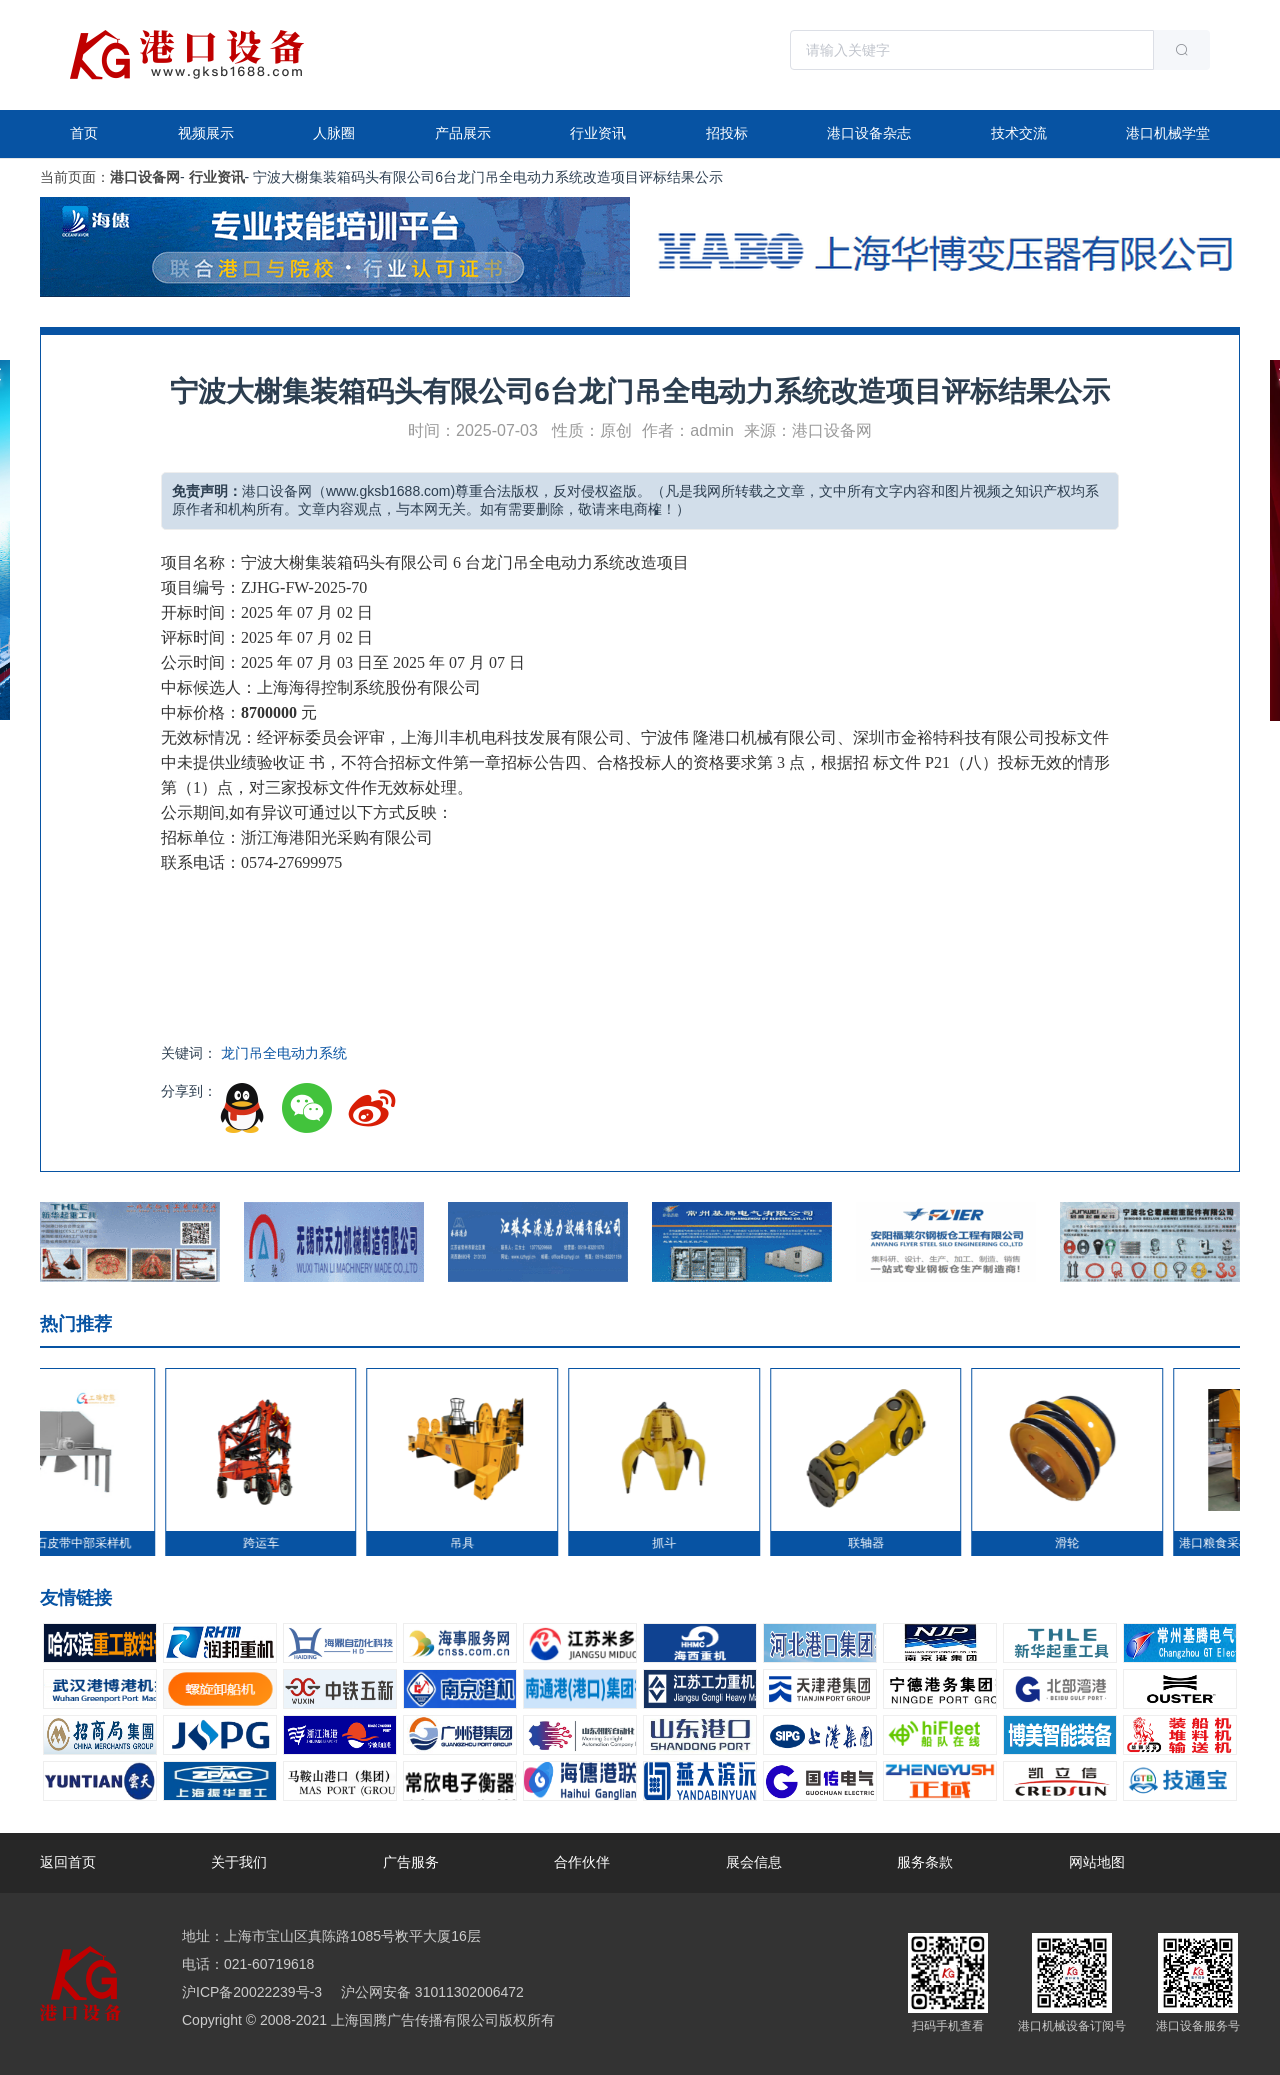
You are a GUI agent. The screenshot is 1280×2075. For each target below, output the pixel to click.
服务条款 (925, 1862)
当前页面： (75, 177)
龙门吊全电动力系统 (284, 1053)
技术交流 (1019, 133)
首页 (84, 133)
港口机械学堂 (1168, 133)
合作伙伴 (582, 1862)
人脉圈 (334, 133)
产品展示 (463, 133)
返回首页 (68, 1862)
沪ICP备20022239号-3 (252, 1992)
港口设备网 (145, 177)
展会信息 (754, 1862)
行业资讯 (598, 133)
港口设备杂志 (869, 133)
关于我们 (239, 1862)
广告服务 (411, 1862)
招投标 (727, 133)
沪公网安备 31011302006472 (430, 1992)
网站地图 (1097, 1862)
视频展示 (206, 133)
